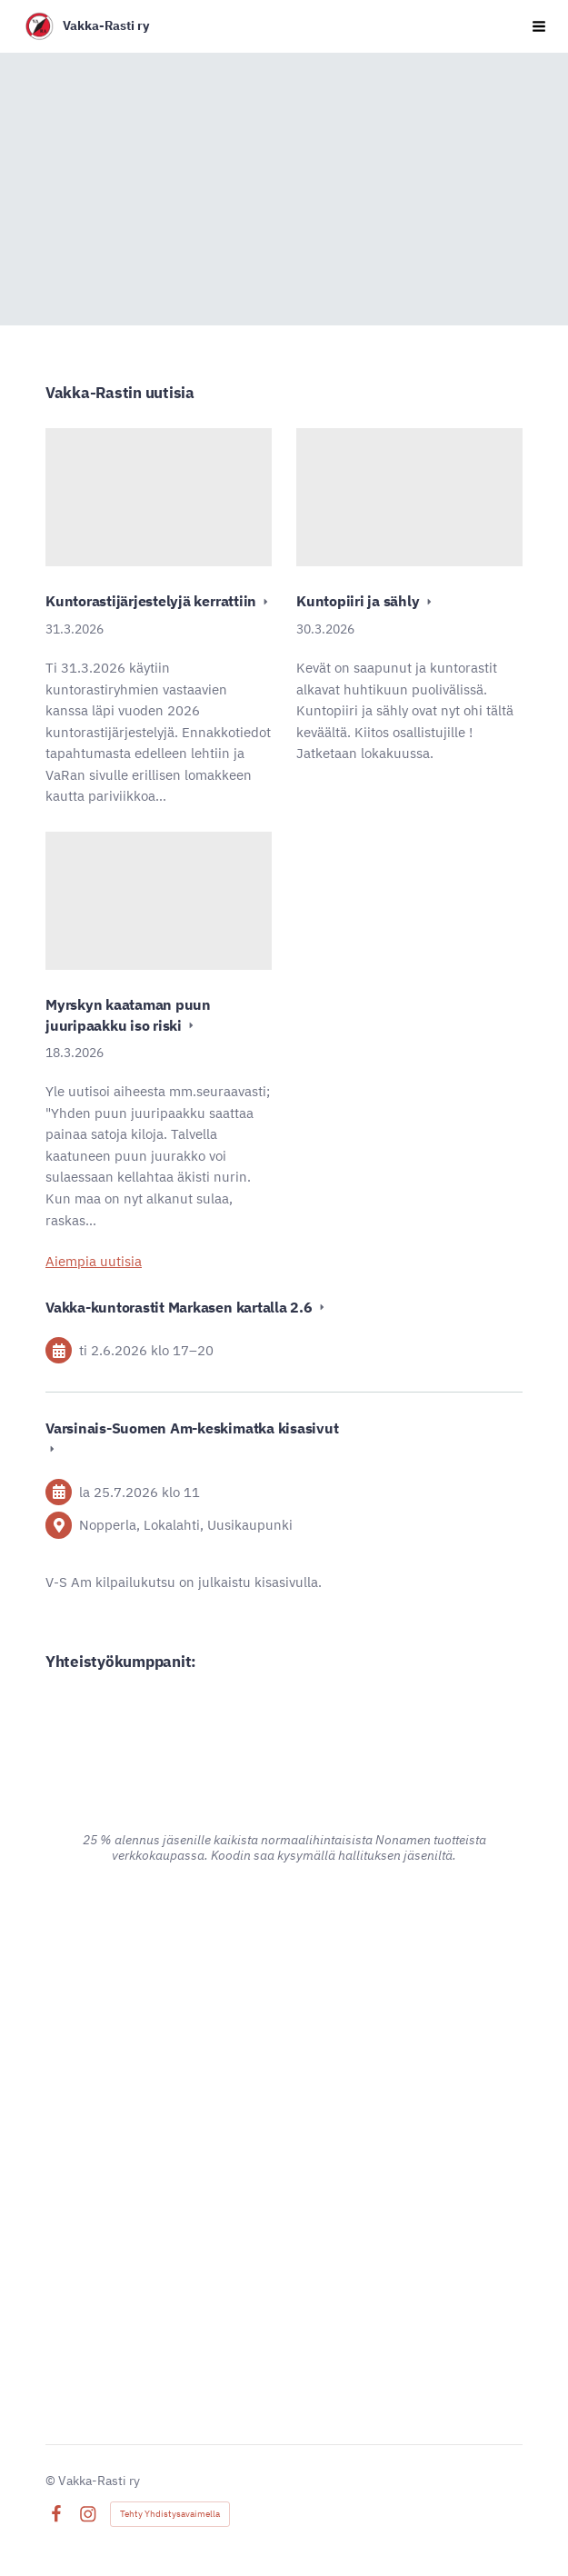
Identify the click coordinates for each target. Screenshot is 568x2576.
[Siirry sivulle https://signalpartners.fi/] (284, 2322)
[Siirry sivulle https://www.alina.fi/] (284, 1735)
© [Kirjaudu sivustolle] (51, 2480)
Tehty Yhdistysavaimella (170, 2514)
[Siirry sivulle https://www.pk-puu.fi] (284, 2144)
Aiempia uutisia (93, 1261)
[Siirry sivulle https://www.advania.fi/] (284, 1955)
